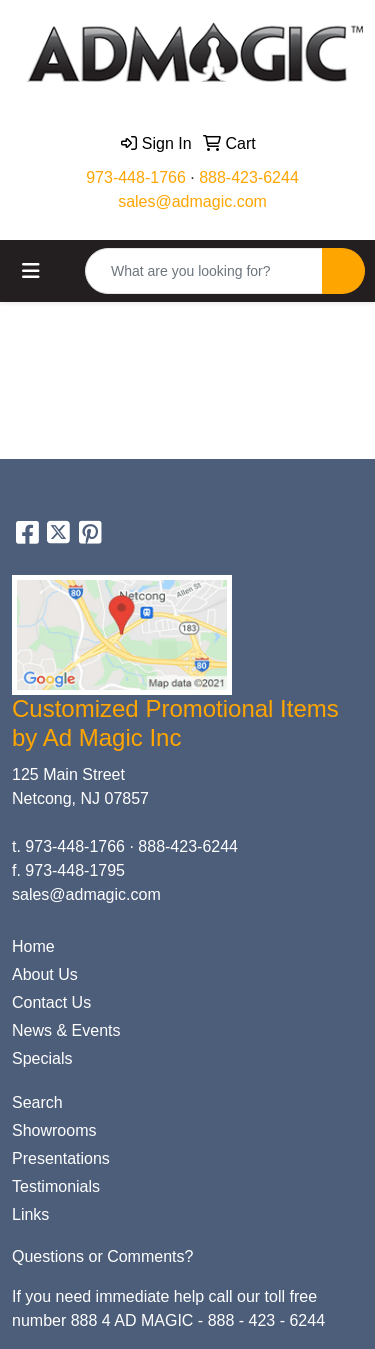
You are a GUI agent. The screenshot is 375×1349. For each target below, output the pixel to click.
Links (30, 1214)
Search (37, 1102)
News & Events (66, 1030)
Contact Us (51, 1002)
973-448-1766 (136, 177)
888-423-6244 (249, 177)
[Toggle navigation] (31, 271)
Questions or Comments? (102, 1256)
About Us (45, 974)
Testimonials (56, 1186)
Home (33, 946)
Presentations (61, 1158)
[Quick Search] (204, 271)
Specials (42, 1058)
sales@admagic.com (192, 201)
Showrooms (54, 1130)
